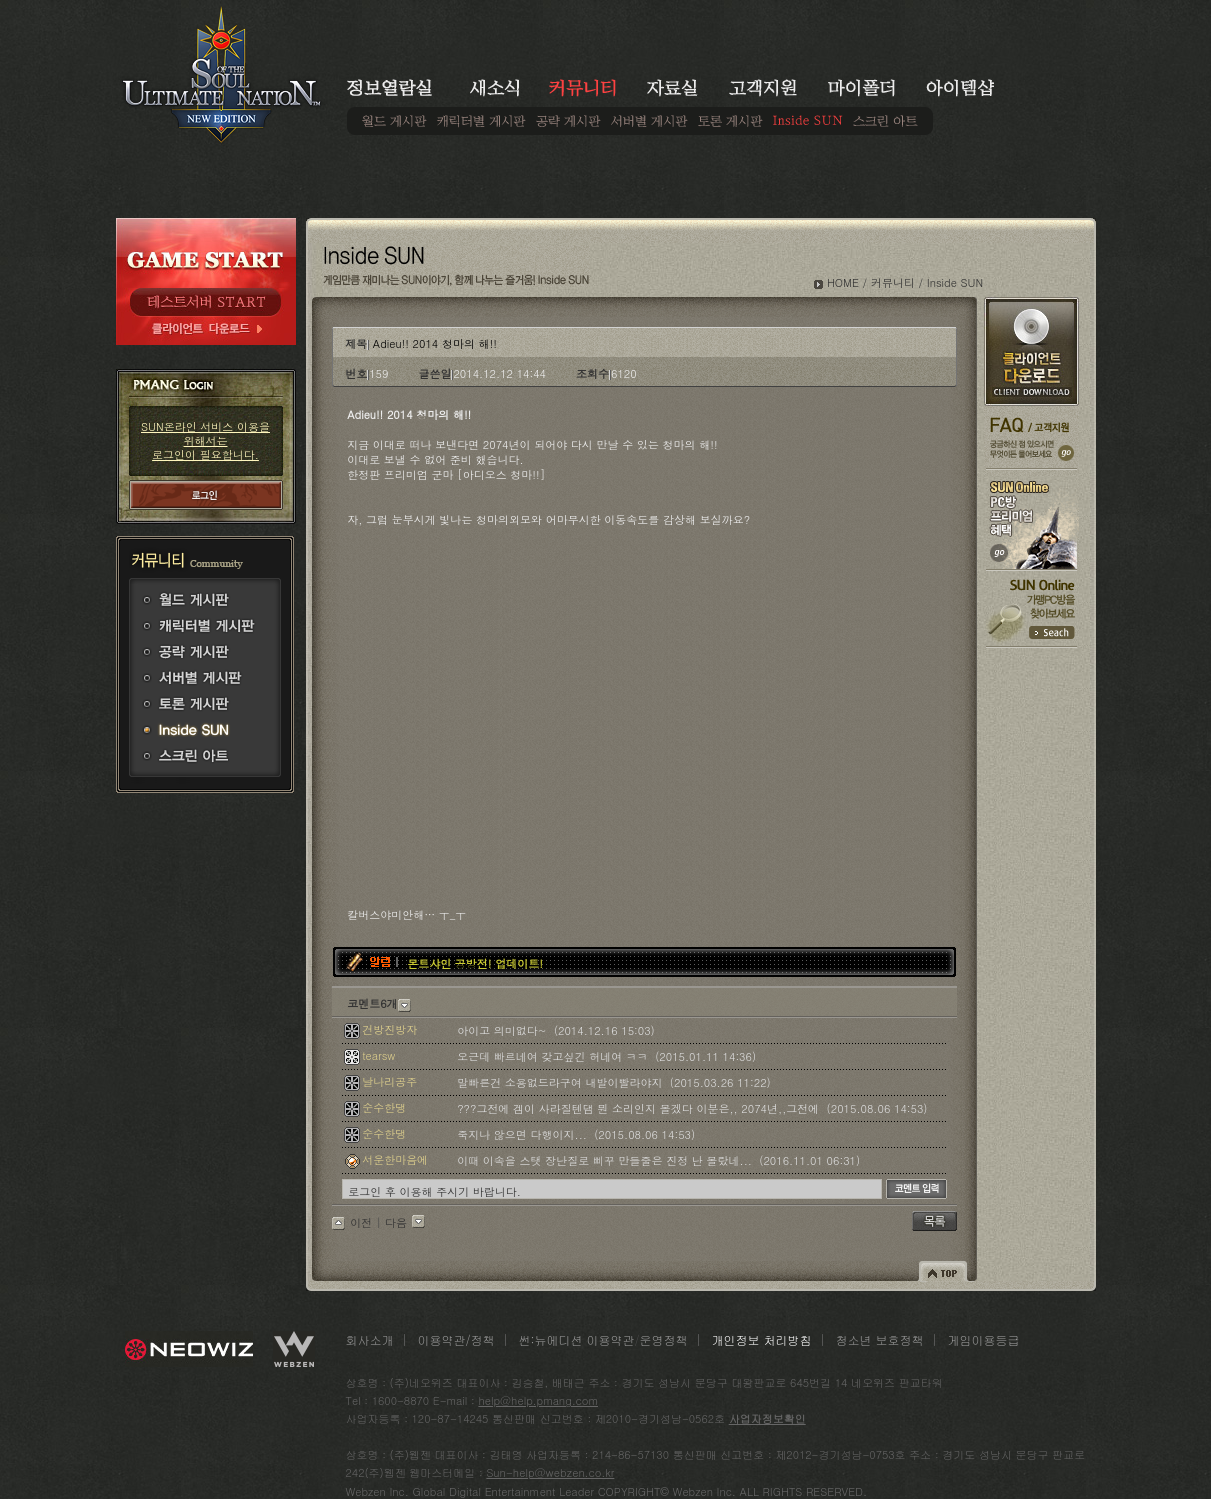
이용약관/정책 (456, 1339)
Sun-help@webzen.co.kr (550, 1472)
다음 (396, 1222)
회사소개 (370, 1339)
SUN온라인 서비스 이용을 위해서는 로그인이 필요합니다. (205, 440)
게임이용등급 (984, 1339)
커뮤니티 (893, 282)
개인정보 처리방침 (762, 1339)
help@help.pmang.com (538, 1400)
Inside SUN (955, 282)
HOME (843, 282)
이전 (361, 1222)
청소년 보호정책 (880, 1339)
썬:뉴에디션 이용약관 (577, 1339)
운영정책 (664, 1339)
